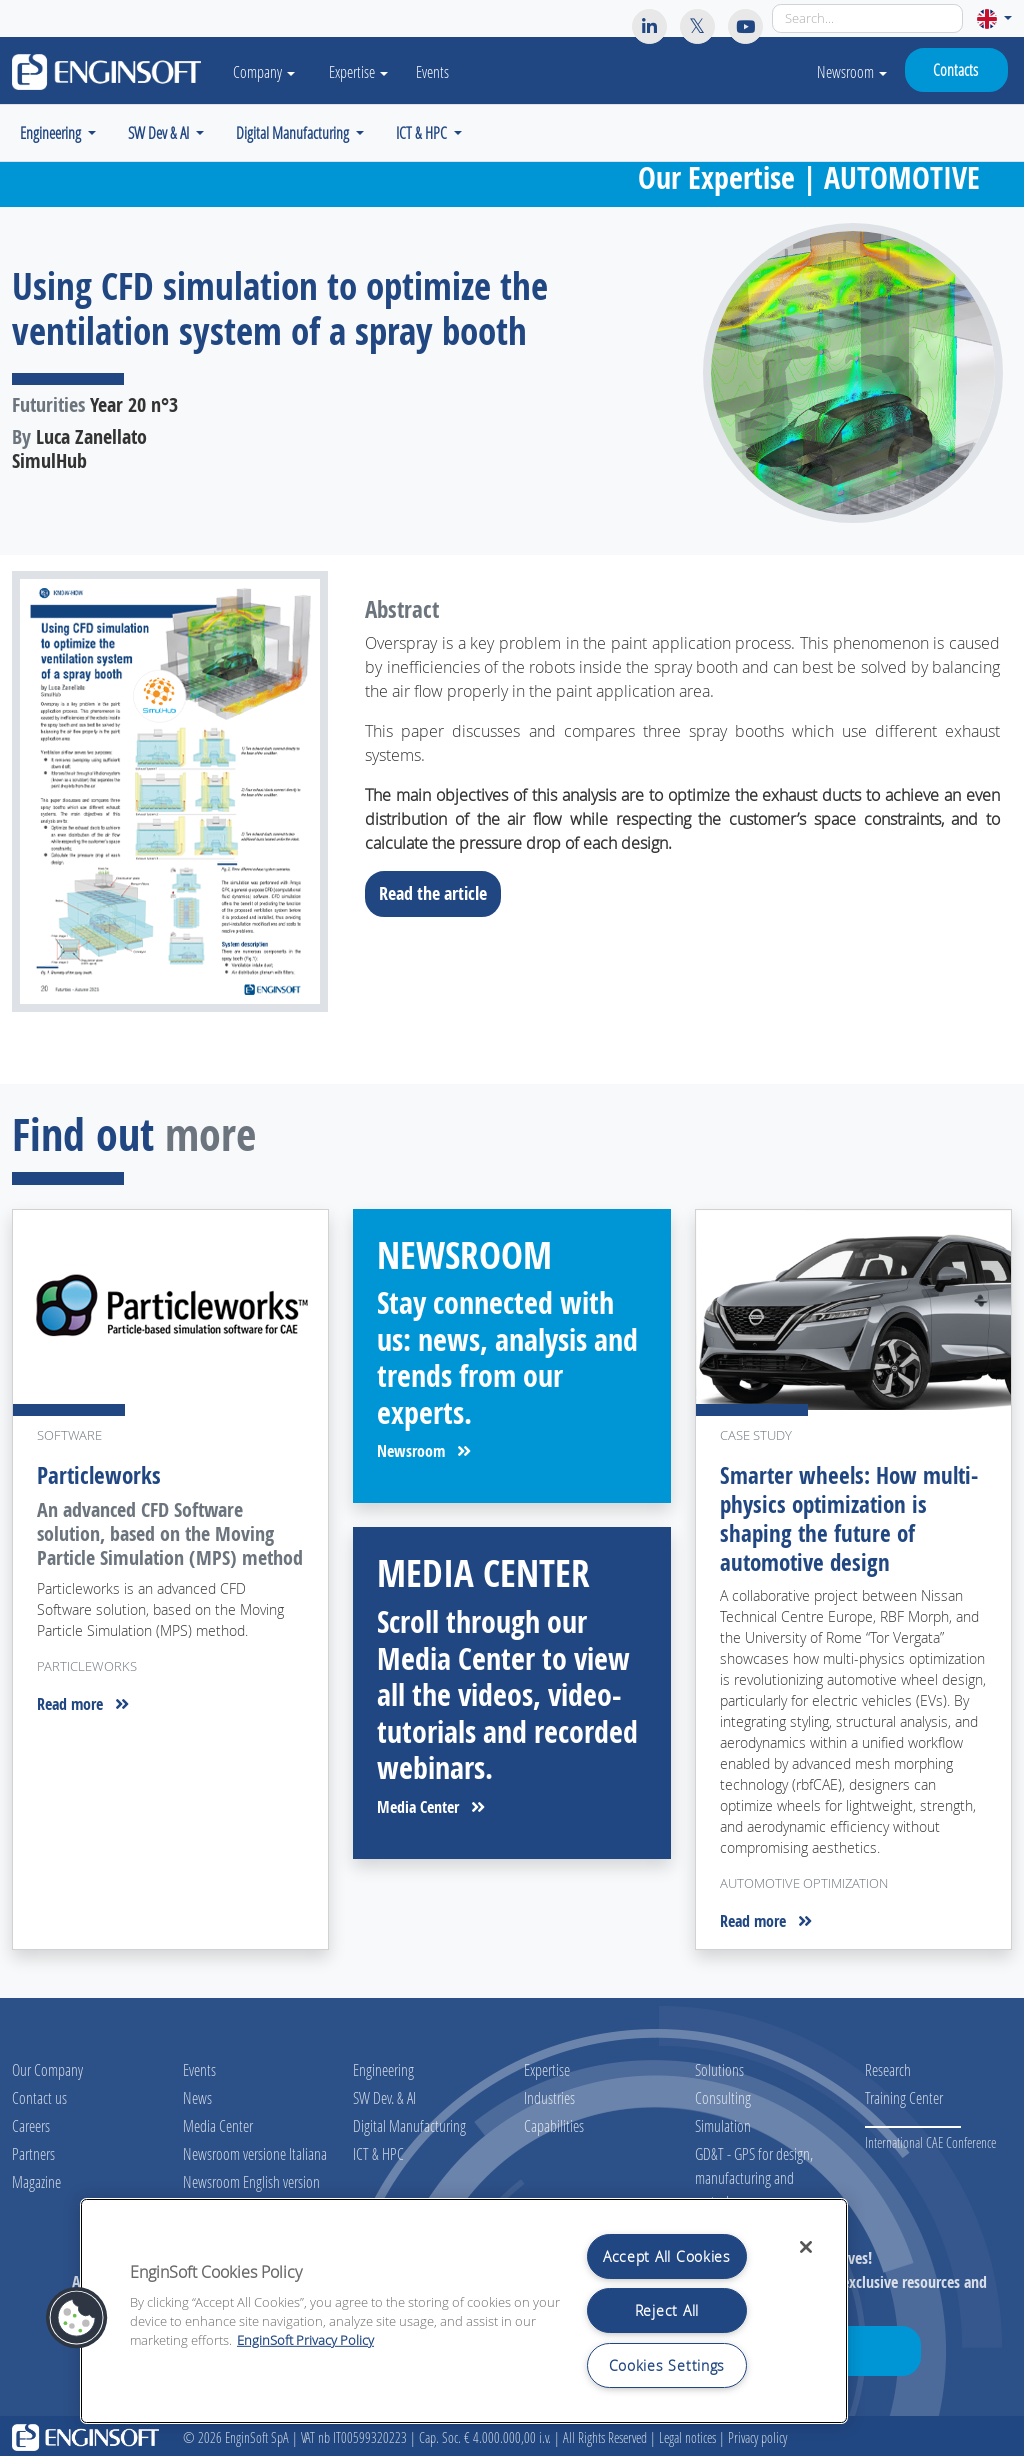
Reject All (667, 2310)
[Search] (867, 18)
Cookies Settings (667, 2365)
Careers (31, 2122)
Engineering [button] (52, 132)
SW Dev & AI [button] (160, 132)
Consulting (723, 2094)
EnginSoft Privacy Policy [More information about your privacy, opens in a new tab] (305, 2340)
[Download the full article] (170, 791)
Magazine (36, 2178)
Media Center (431, 1807)
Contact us (39, 2094)
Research (888, 2066)
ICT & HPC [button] (423, 132)
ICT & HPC (378, 2150)
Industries (549, 2094)
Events (436, 71)
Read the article (439, 893)
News (197, 2094)
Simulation (723, 2122)
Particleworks (99, 1475)
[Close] (806, 2247)
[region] (464, 2311)
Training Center (904, 2094)
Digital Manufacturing (409, 2122)
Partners (33, 2150)
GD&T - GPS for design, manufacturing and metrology (754, 2174)
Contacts (955, 69)
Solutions (719, 2066)
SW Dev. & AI (384, 2094)
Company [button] (266, 71)
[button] (994, 18)
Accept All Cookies (667, 2256)
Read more (83, 1703)
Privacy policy (757, 2434)
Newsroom (852, 71)
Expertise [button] (362, 71)
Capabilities (554, 2122)
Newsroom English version (251, 2178)
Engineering (383, 2066)
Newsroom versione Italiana (255, 2150)
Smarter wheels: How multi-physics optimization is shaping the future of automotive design (849, 1517)
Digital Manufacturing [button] (294, 132)
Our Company (47, 2066)
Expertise (547, 2066)
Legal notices (687, 2434)
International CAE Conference (930, 2139)
